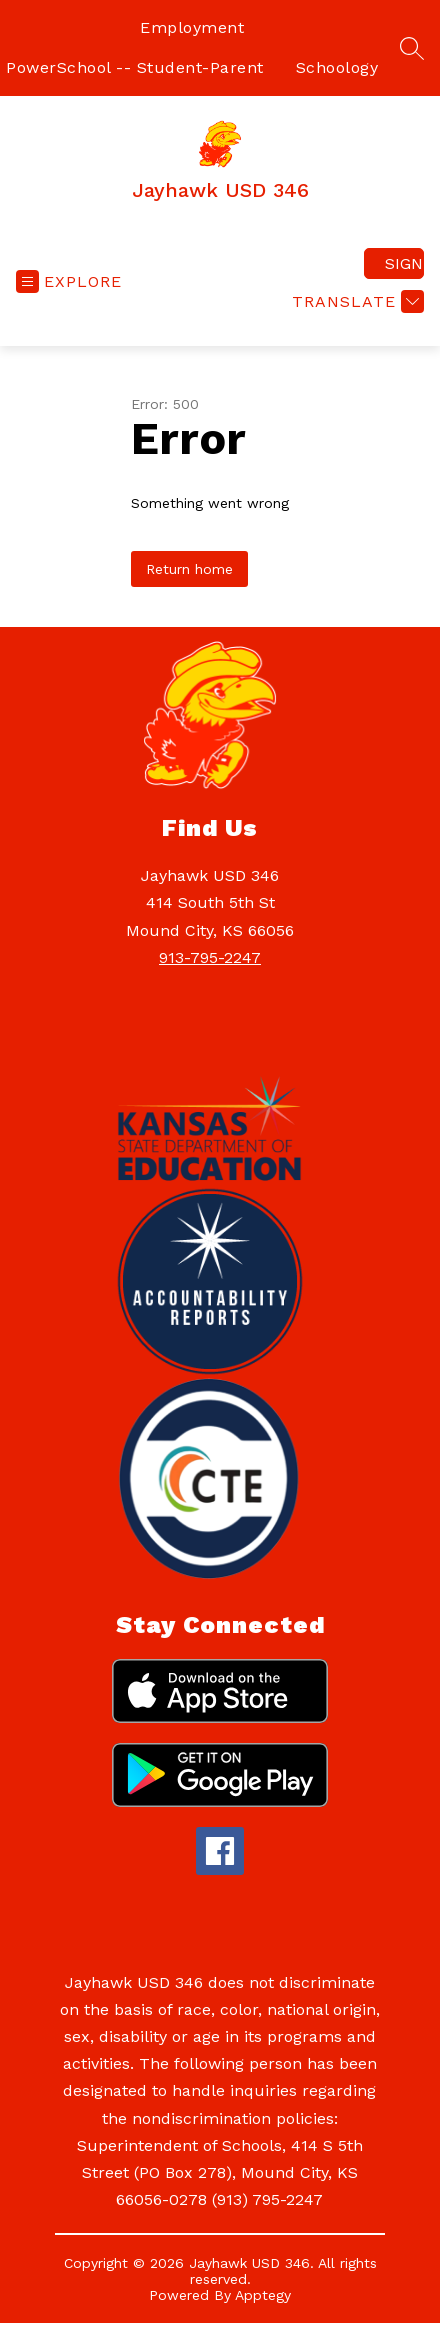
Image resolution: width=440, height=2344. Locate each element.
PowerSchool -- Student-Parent (135, 67)
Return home (189, 569)
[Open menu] (69, 281)
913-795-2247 (210, 957)
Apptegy (263, 2295)
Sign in (404, 263)
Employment (192, 27)
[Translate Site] (355, 301)
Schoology (337, 67)
